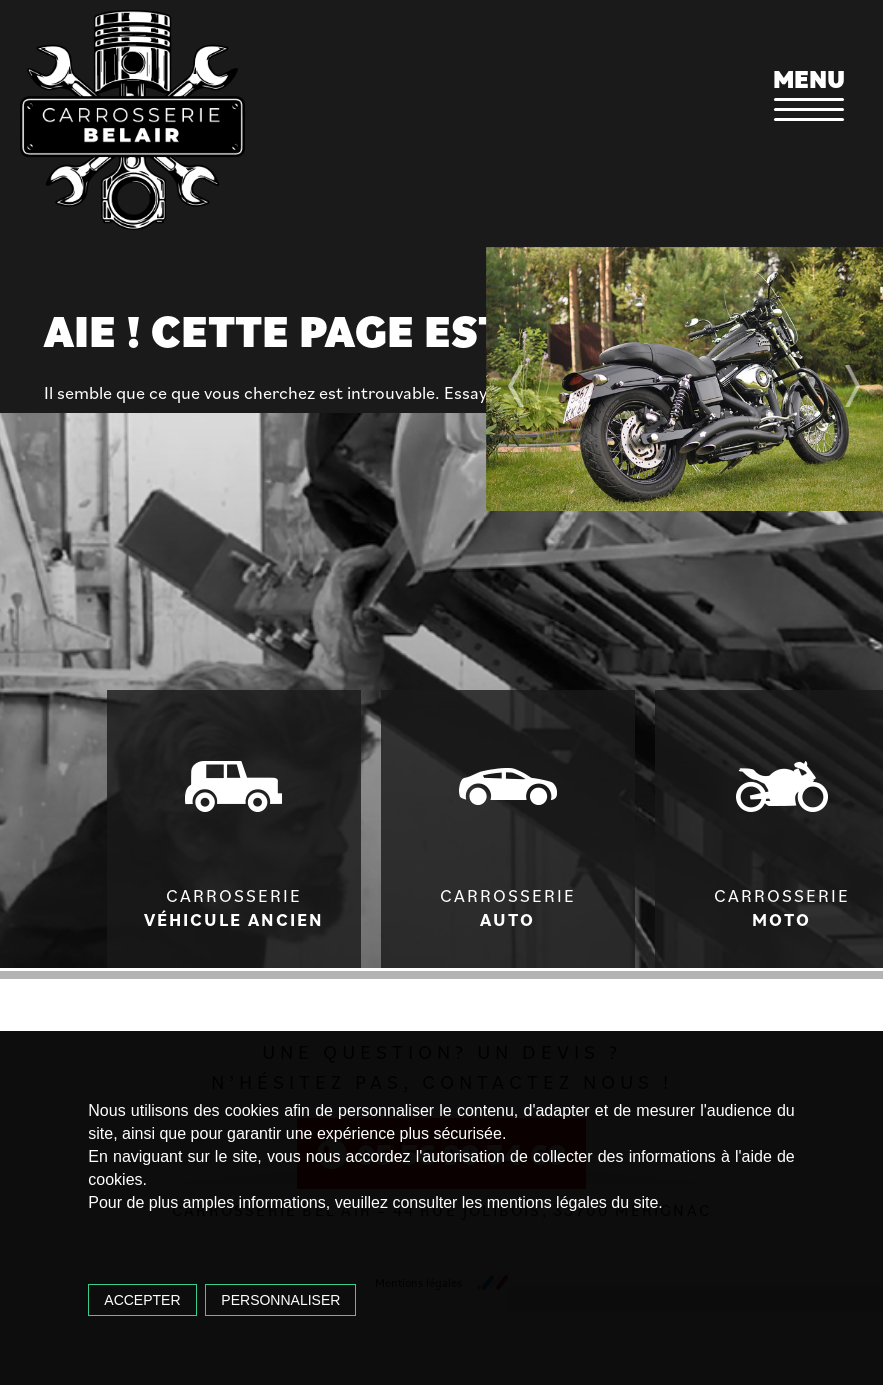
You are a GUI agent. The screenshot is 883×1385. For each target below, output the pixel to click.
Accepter (142, 1300)
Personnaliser (280, 1300)
